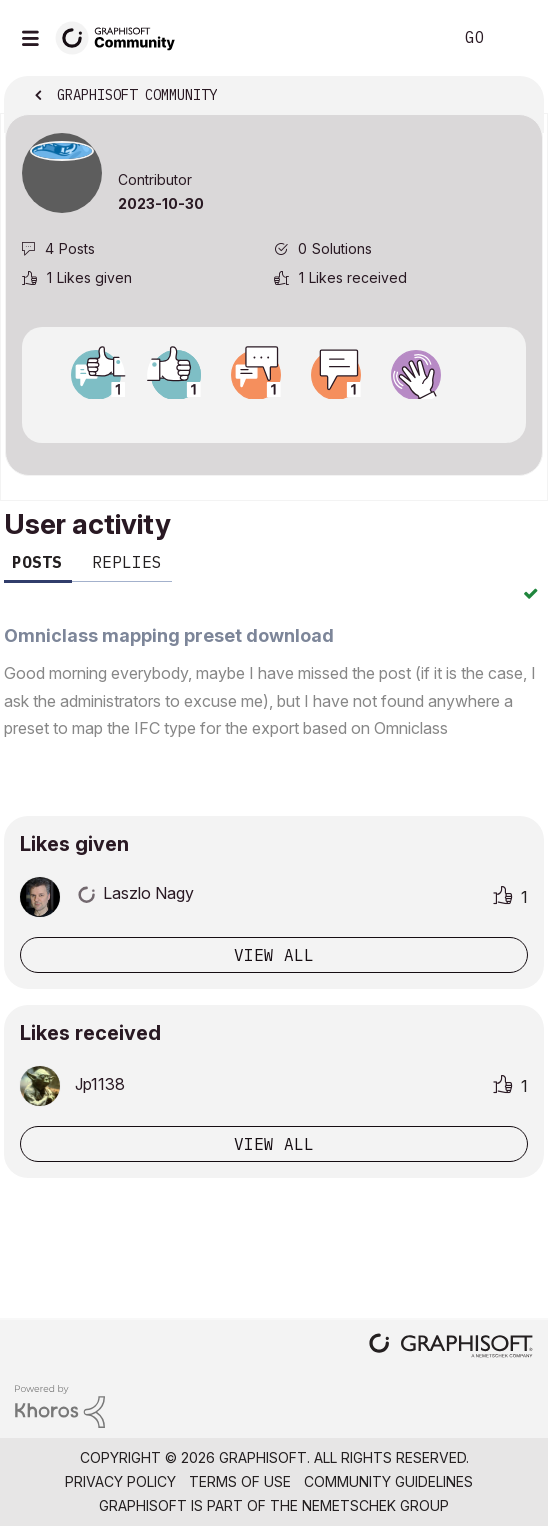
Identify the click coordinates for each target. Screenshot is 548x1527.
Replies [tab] (127, 562)
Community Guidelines (388, 1481)
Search (407, 38)
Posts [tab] (37, 562)
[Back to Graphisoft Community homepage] (122, 36)
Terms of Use (240, 1481)
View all (274, 955)
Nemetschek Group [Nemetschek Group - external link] (375, 1505)
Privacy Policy (120, 1481)
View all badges (274, 417)
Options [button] (515, 97)
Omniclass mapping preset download (169, 635)
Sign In (516, 38)
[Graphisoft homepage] (451, 1347)
